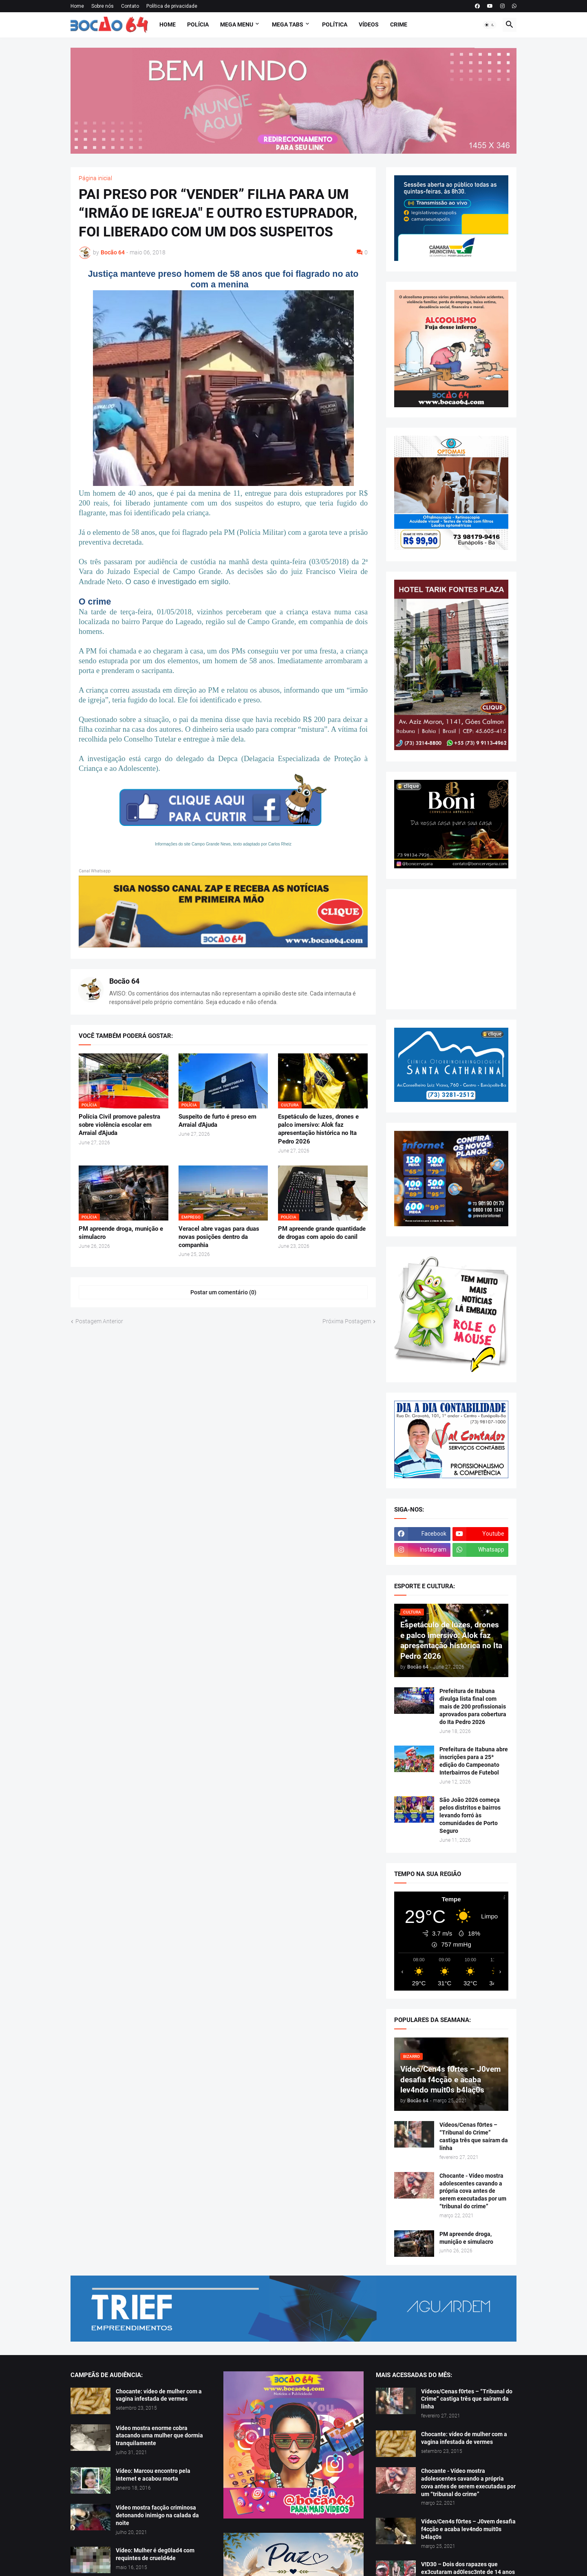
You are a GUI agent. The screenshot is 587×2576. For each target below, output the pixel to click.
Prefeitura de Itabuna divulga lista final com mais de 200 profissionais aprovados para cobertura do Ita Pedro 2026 (472, 1706)
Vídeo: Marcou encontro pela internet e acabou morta (153, 2475)
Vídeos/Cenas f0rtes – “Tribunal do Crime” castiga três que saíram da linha (473, 2136)
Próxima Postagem (346, 1321)
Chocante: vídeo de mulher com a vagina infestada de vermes (159, 2395)
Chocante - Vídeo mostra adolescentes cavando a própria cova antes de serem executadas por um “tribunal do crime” (472, 2191)
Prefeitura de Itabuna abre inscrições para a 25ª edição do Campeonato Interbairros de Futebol (473, 1761)
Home (77, 6)
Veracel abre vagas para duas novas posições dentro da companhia (219, 1237)
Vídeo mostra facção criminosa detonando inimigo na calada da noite (157, 2515)
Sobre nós (102, 6)
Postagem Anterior (99, 1321)
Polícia (198, 24)
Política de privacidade (171, 6)
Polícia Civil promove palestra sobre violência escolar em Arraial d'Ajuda (119, 1125)
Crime (398, 24)
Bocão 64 (124, 981)
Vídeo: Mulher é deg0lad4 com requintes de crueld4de (155, 2554)
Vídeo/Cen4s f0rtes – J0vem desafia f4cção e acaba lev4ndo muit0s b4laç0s (468, 2529)
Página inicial (95, 178)
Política (334, 24)
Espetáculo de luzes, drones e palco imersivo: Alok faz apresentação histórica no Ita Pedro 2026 (318, 1129)
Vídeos (369, 24)
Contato (130, 6)
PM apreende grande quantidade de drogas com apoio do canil (322, 1233)
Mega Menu (236, 24)
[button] (490, 25)
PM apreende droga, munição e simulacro (121, 1233)
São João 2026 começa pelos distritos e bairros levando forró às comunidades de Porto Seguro (470, 1815)
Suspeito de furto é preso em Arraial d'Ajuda (217, 1120)
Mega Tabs (287, 24)
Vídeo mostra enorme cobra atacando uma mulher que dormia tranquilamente (159, 2436)
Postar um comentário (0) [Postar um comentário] (223, 1292)
